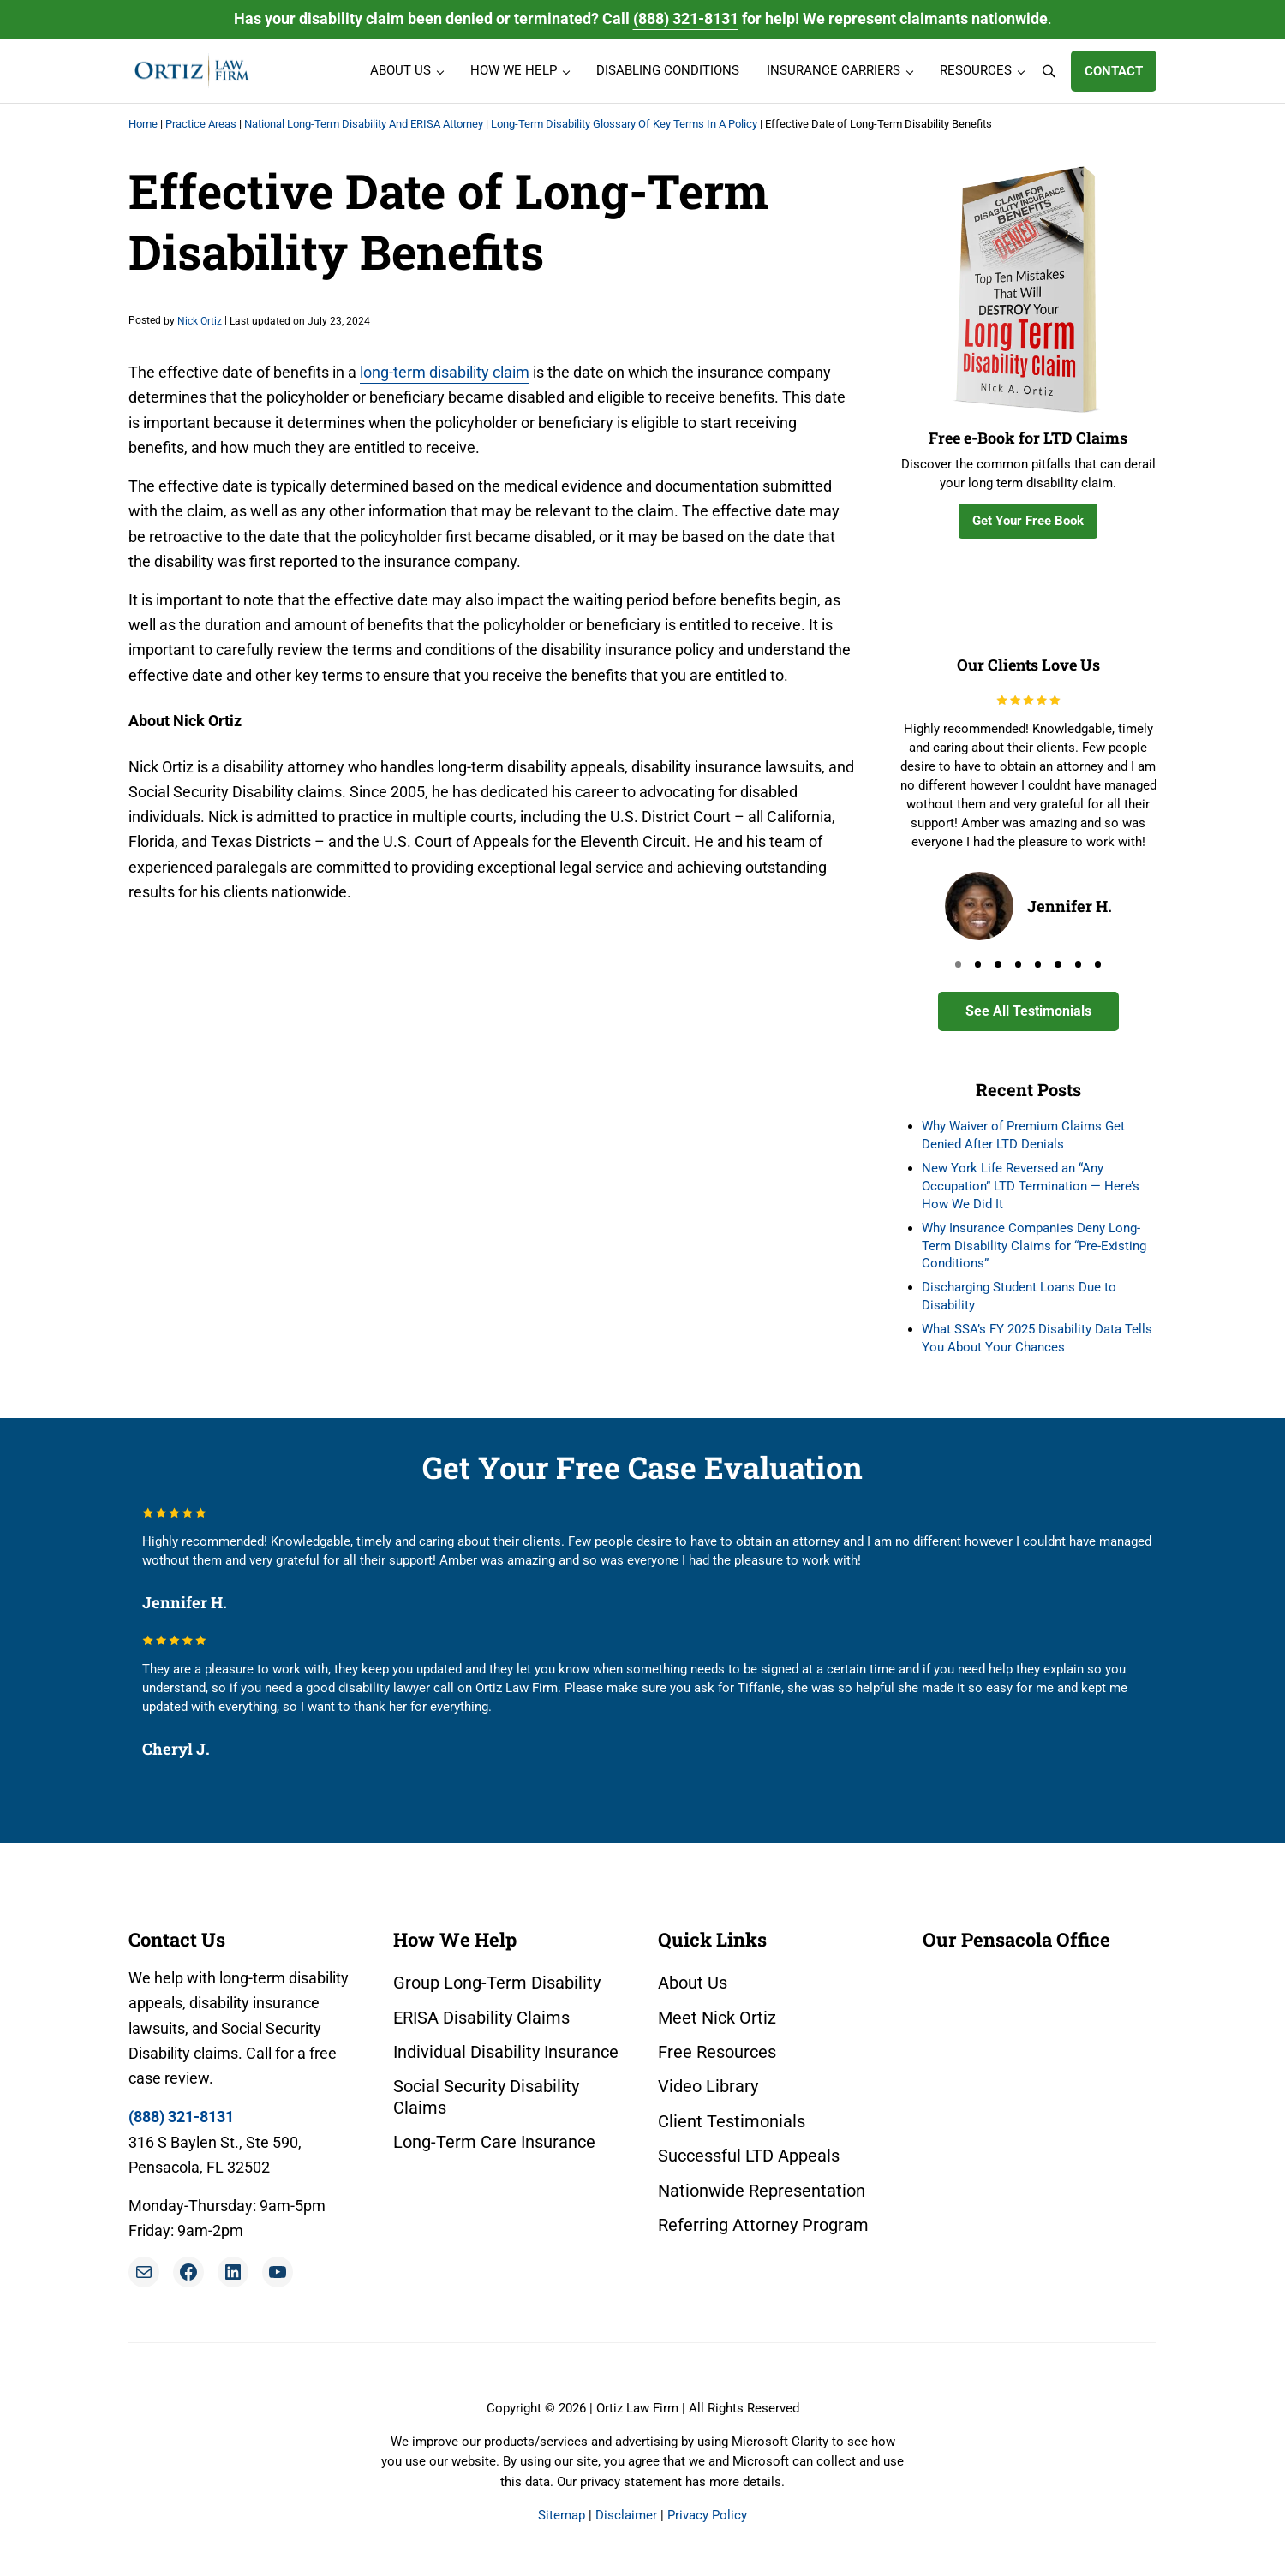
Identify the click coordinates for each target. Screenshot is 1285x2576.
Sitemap (561, 2515)
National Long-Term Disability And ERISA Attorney (363, 123)
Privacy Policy (707, 2515)
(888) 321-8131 (685, 18)
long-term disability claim (444, 372)
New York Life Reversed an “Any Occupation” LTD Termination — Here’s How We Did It (1030, 1186)
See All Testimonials (1028, 1011)
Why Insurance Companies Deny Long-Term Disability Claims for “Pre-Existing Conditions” (1034, 1246)
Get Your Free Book (1028, 520)
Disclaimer (626, 2515)
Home (143, 123)
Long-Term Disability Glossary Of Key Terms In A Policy (624, 123)
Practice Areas (200, 123)
